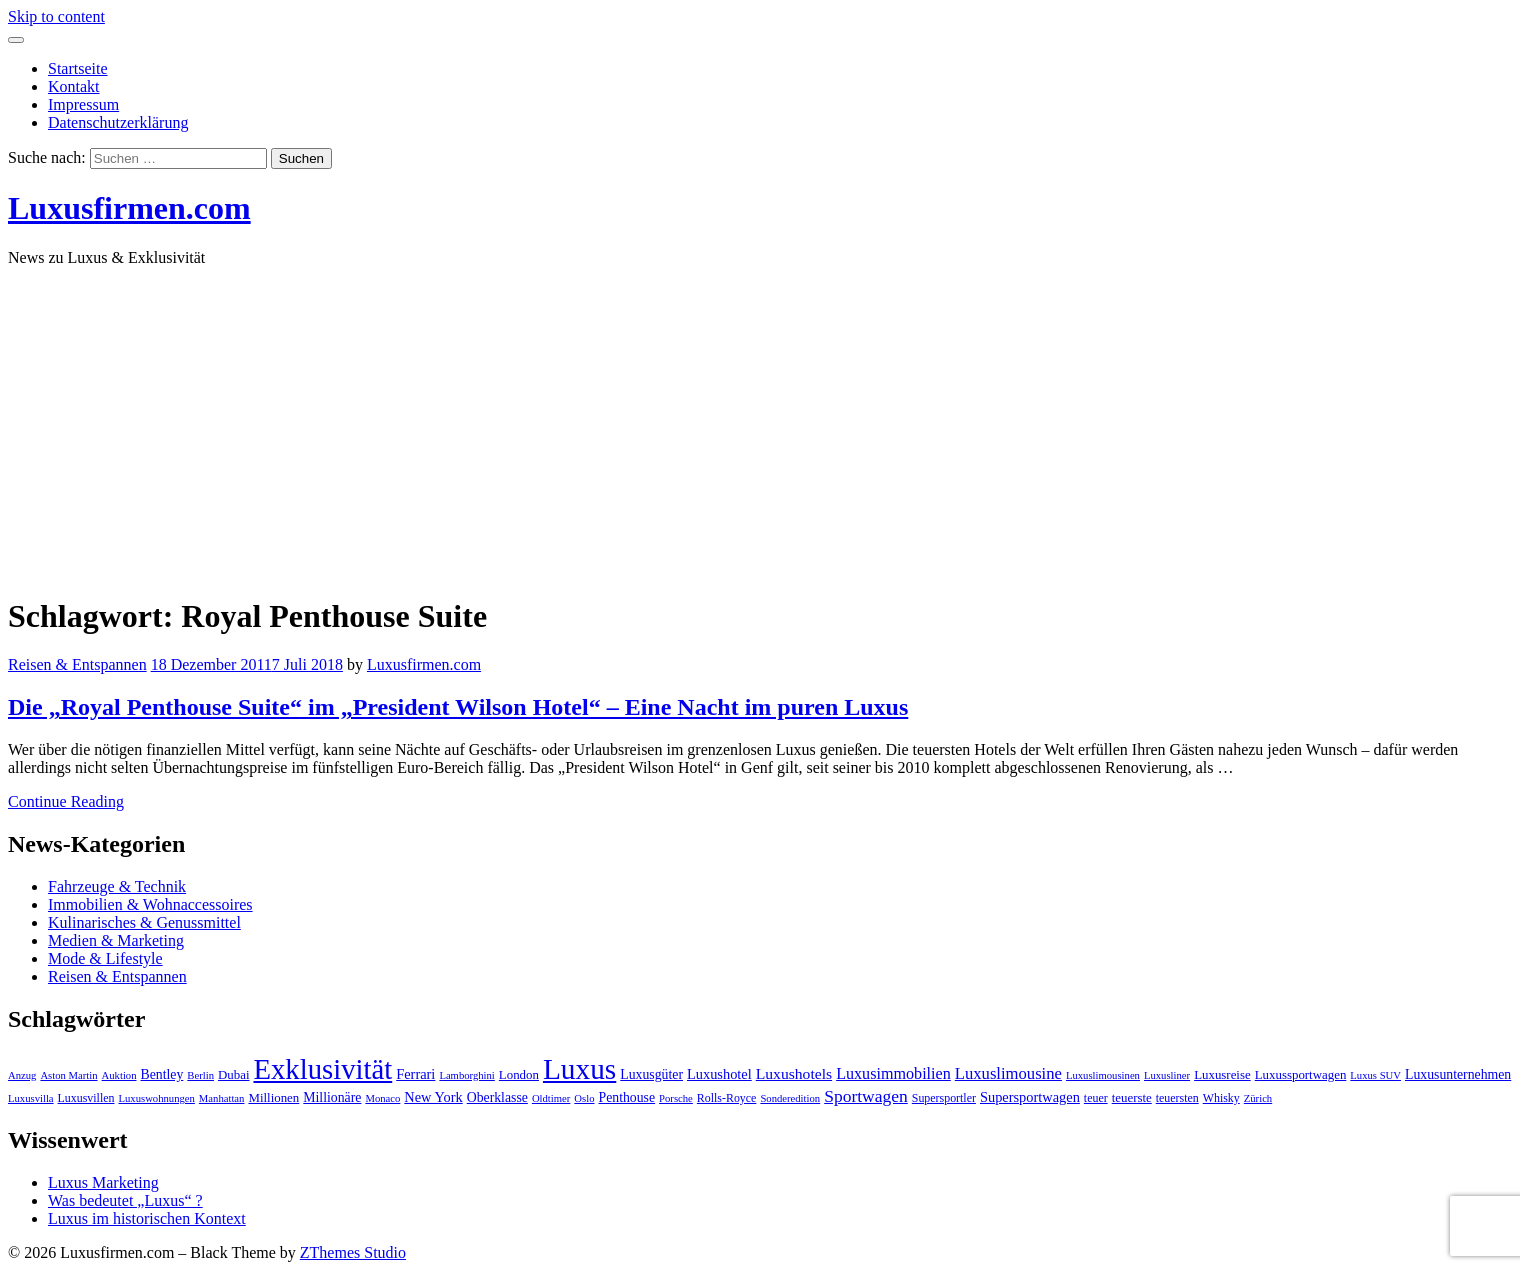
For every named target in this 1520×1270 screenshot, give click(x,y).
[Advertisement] (760, 423)
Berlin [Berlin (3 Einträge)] (200, 1075)
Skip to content (56, 16)
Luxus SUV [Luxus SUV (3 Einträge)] (1375, 1075)
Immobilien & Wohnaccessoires (150, 904)
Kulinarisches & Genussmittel (144, 922)
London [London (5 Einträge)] (519, 1075)
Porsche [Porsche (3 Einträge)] (676, 1098)
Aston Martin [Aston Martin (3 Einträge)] (68, 1075)
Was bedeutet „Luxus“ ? (125, 1200)
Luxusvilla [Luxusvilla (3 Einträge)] (31, 1098)
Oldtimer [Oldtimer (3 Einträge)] (551, 1098)
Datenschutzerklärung (118, 122)
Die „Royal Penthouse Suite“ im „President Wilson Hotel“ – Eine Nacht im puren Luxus (458, 707)
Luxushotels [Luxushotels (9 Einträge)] (794, 1073)
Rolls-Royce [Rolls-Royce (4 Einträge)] (727, 1098)
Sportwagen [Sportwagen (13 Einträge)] (866, 1096)
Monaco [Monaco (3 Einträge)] (382, 1098)
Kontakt (74, 86)
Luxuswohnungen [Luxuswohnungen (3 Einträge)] (156, 1098)
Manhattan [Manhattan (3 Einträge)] (222, 1098)
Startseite (78, 68)
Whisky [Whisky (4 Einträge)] (1221, 1098)
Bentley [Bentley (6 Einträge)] (162, 1074)
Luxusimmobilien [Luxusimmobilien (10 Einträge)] (893, 1073)
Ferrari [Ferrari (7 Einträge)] (415, 1074)
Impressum (83, 104)
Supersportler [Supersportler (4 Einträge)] (944, 1098)
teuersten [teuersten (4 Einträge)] (1177, 1098)
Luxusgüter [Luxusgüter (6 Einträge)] (651, 1074)
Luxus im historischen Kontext (147, 1218)
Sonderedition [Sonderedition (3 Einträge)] (790, 1098)
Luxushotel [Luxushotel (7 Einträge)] (719, 1074)
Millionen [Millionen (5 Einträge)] (273, 1098)
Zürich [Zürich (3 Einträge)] (1258, 1098)
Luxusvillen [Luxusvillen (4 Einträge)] (86, 1098)
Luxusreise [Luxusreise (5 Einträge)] (1222, 1075)
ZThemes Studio (353, 1252)
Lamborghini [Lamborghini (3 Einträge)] (466, 1075)
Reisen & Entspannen (77, 664)
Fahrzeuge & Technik (117, 886)
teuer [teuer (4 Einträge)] (1096, 1098)
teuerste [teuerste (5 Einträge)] (1132, 1098)
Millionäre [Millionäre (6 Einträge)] (332, 1097)
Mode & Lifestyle (105, 958)
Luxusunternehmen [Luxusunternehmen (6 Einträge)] (1458, 1074)
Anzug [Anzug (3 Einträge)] (22, 1075)
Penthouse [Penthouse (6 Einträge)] (627, 1097)
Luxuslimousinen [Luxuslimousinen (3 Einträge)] (1103, 1075)
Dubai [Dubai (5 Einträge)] (234, 1075)
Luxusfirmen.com (129, 208)
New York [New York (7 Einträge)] (433, 1097)
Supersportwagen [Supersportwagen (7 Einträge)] (1030, 1097)
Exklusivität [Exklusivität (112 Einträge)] (322, 1069)
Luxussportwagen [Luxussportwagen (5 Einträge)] (1301, 1075)
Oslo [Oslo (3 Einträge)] (584, 1098)
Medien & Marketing (116, 940)
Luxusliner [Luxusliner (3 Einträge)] (1167, 1075)
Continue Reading (66, 801)
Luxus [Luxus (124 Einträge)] (579, 1069)
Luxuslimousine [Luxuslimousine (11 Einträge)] (1008, 1073)
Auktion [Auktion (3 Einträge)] (119, 1075)
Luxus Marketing (103, 1182)
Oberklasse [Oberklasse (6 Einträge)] (497, 1097)
